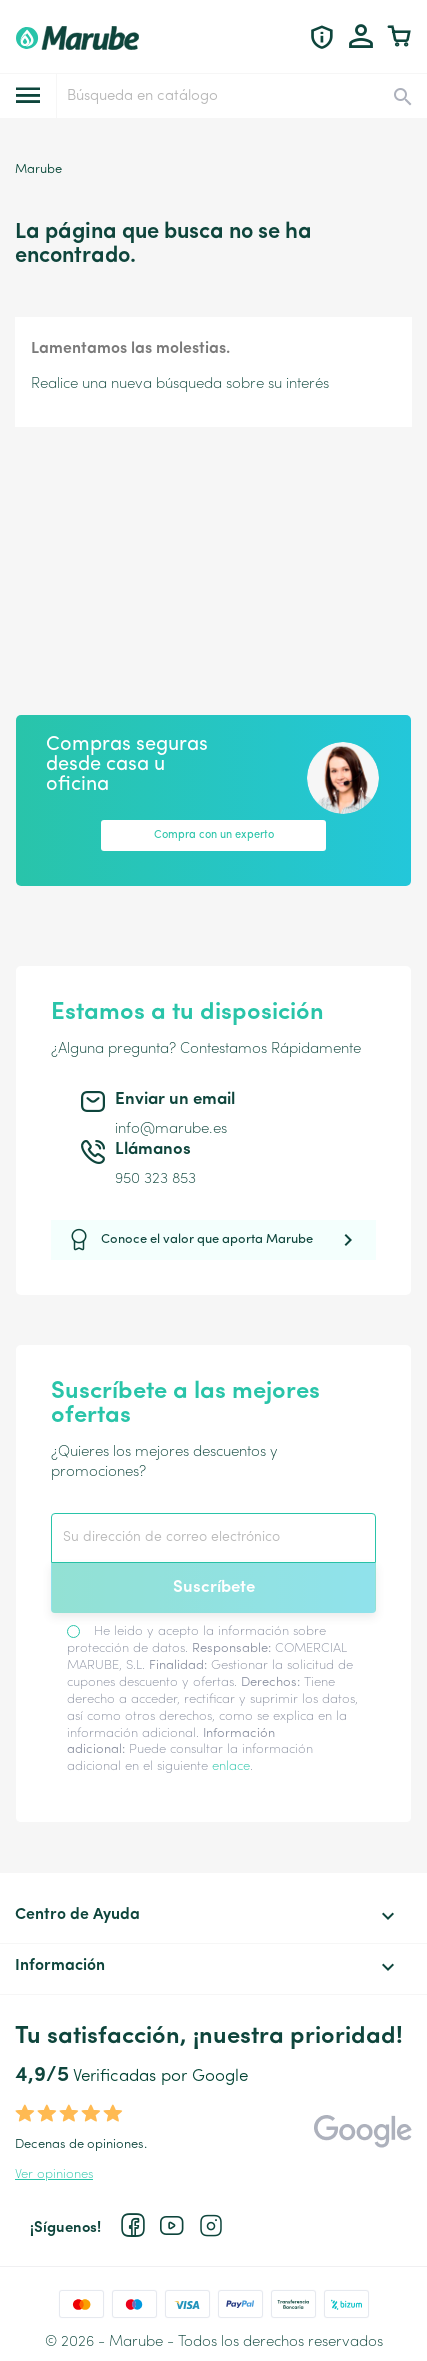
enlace (231, 1766)
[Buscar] (240, 96)
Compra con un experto (214, 835)
